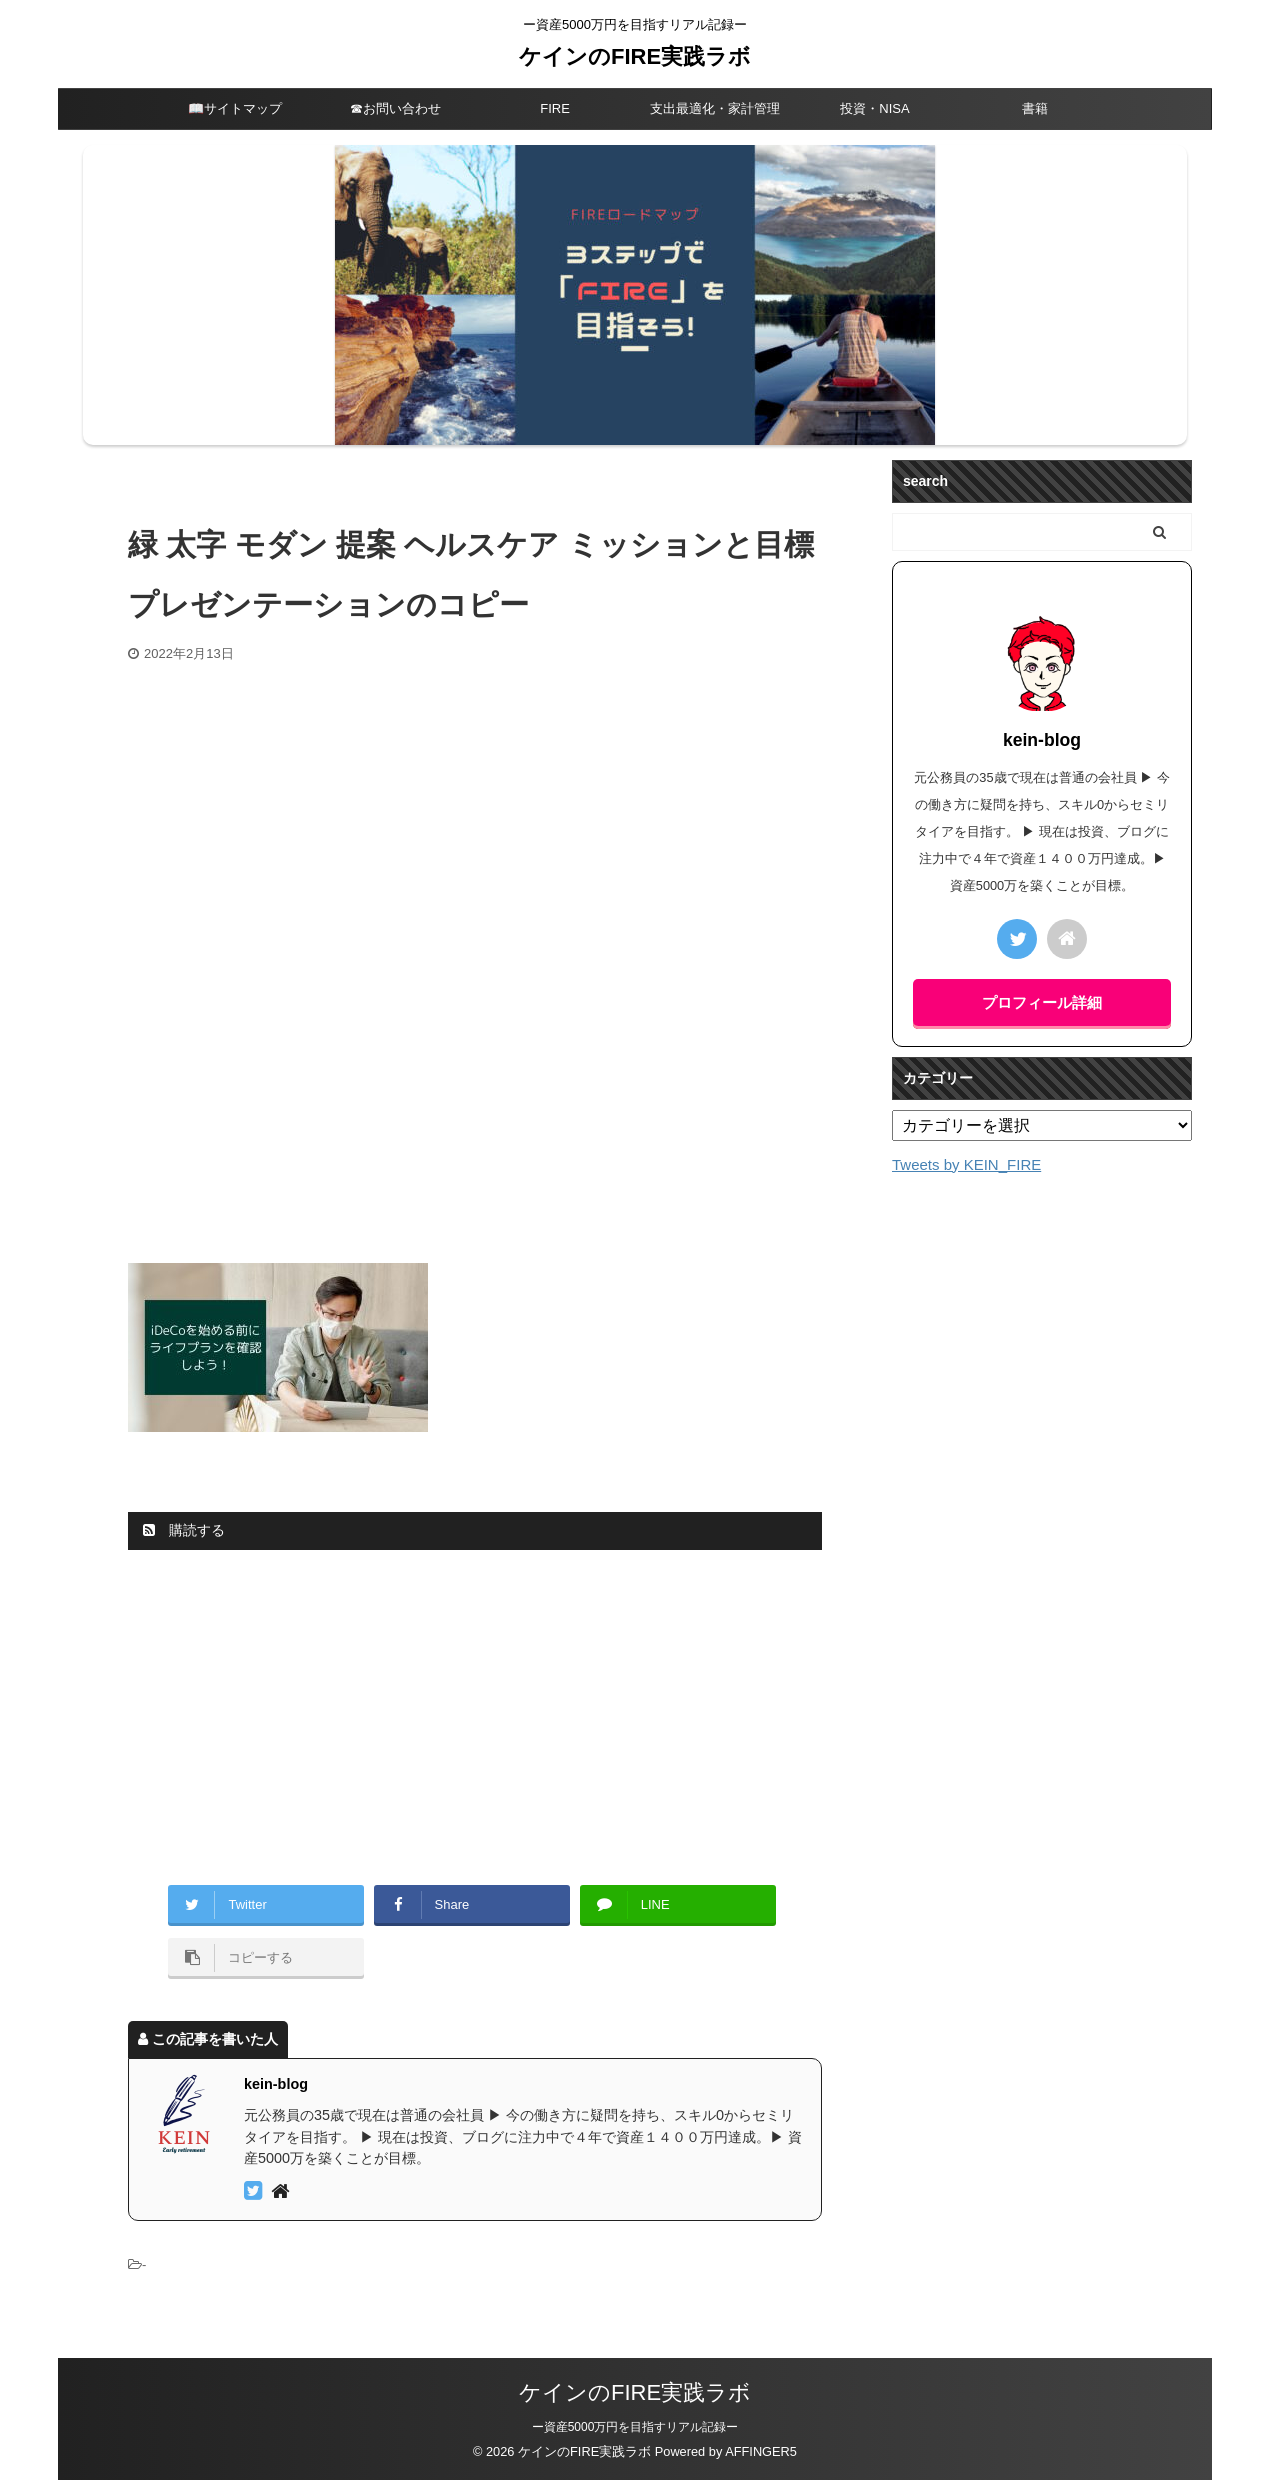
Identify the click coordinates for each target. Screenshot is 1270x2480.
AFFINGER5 (761, 2451)
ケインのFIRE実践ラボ (635, 56)
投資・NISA (874, 108)
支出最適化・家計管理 (715, 108)
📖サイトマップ (235, 108)
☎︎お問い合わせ (395, 108)
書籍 (1035, 108)
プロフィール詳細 (1042, 1002)
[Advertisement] (475, 813)
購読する (184, 1530)
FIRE (555, 108)
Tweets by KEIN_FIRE (966, 1164)
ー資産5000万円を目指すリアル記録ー (635, 2427)
